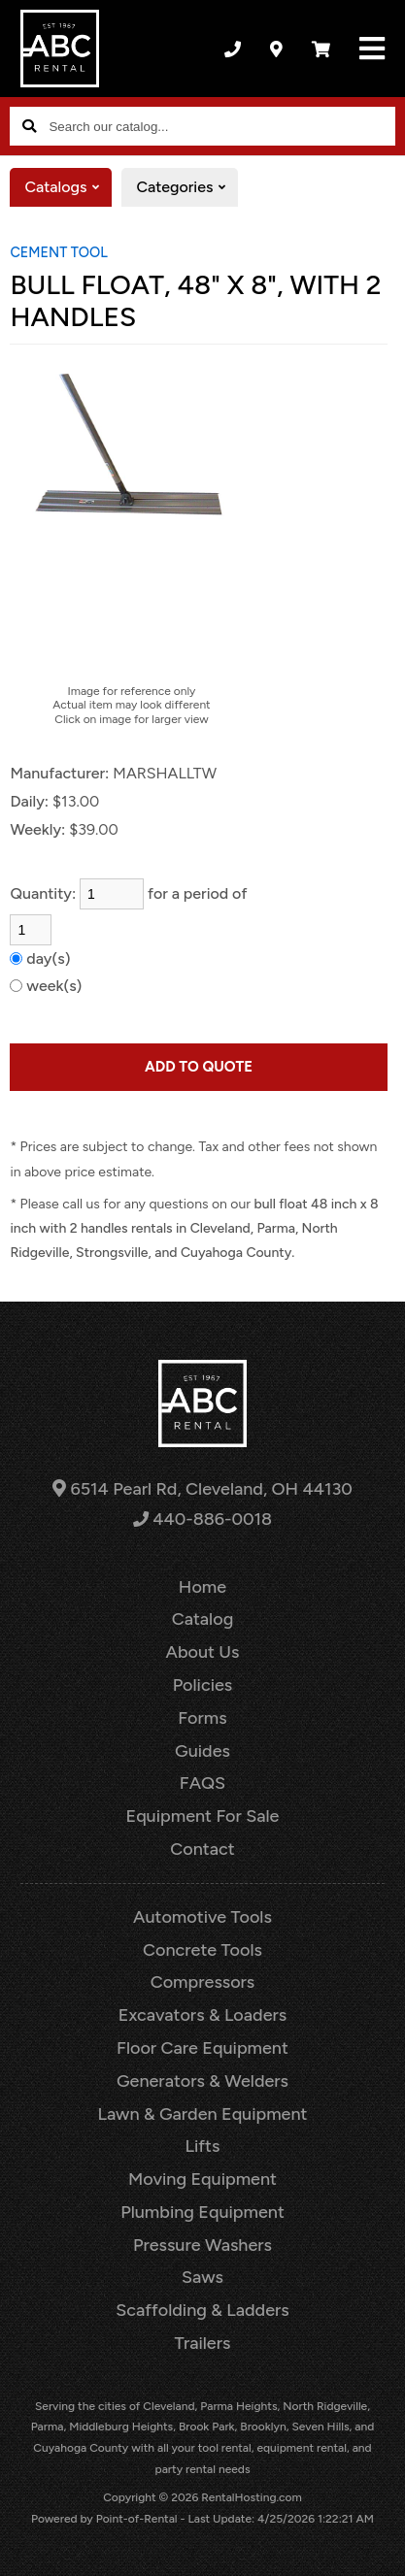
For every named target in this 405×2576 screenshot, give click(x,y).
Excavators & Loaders (202, 2015)
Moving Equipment (202, 2179)
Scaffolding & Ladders (202, 2310)
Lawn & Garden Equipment (202, 2114)
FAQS (202, 1783)
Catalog (203, 1619)
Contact (202, 1849)
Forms (202, 1718)
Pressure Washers (202, 2245)
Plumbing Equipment (202, 2212)
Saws (202, 2277)
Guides (202, 1751)
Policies (203, 1685)
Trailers (203, 2343)
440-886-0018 (202, 1519)
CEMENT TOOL (58, 252)
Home (202, 1587)
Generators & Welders (202, 2081)
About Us (203, 1652)
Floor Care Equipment (202, 2048)
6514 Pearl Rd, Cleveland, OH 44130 (202, 1489)
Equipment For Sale (203, 1816)
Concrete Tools (202, 1950)
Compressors (203, 1982)
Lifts (203, 2146)
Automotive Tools (202, 1917)
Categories (187, 187)
